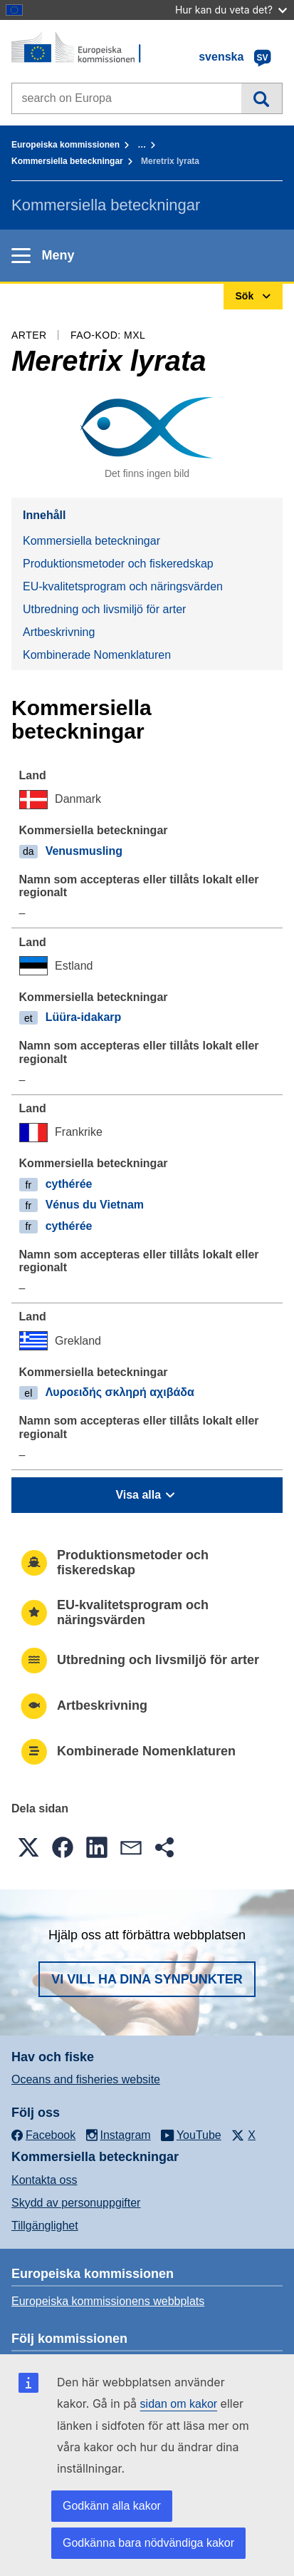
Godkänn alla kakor (112, 2506)
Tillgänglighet (44, 2226)
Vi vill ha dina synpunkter (146, 1979)
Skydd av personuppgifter (75, 2203)
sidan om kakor (179, 2404)
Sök (261, 98)
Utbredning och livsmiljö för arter (104, 609)
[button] (28, 1847)
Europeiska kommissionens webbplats (107, 2301)
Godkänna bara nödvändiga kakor (148, 2543)
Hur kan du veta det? (231, 10)
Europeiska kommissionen (65, 145)
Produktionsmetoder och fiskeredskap (118, 564)
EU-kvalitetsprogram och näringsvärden (123, 586)
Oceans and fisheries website (85, 2079)
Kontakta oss (44, 2180)
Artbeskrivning (59, 632)
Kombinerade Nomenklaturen (97, 655)
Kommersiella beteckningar (67, 161)
